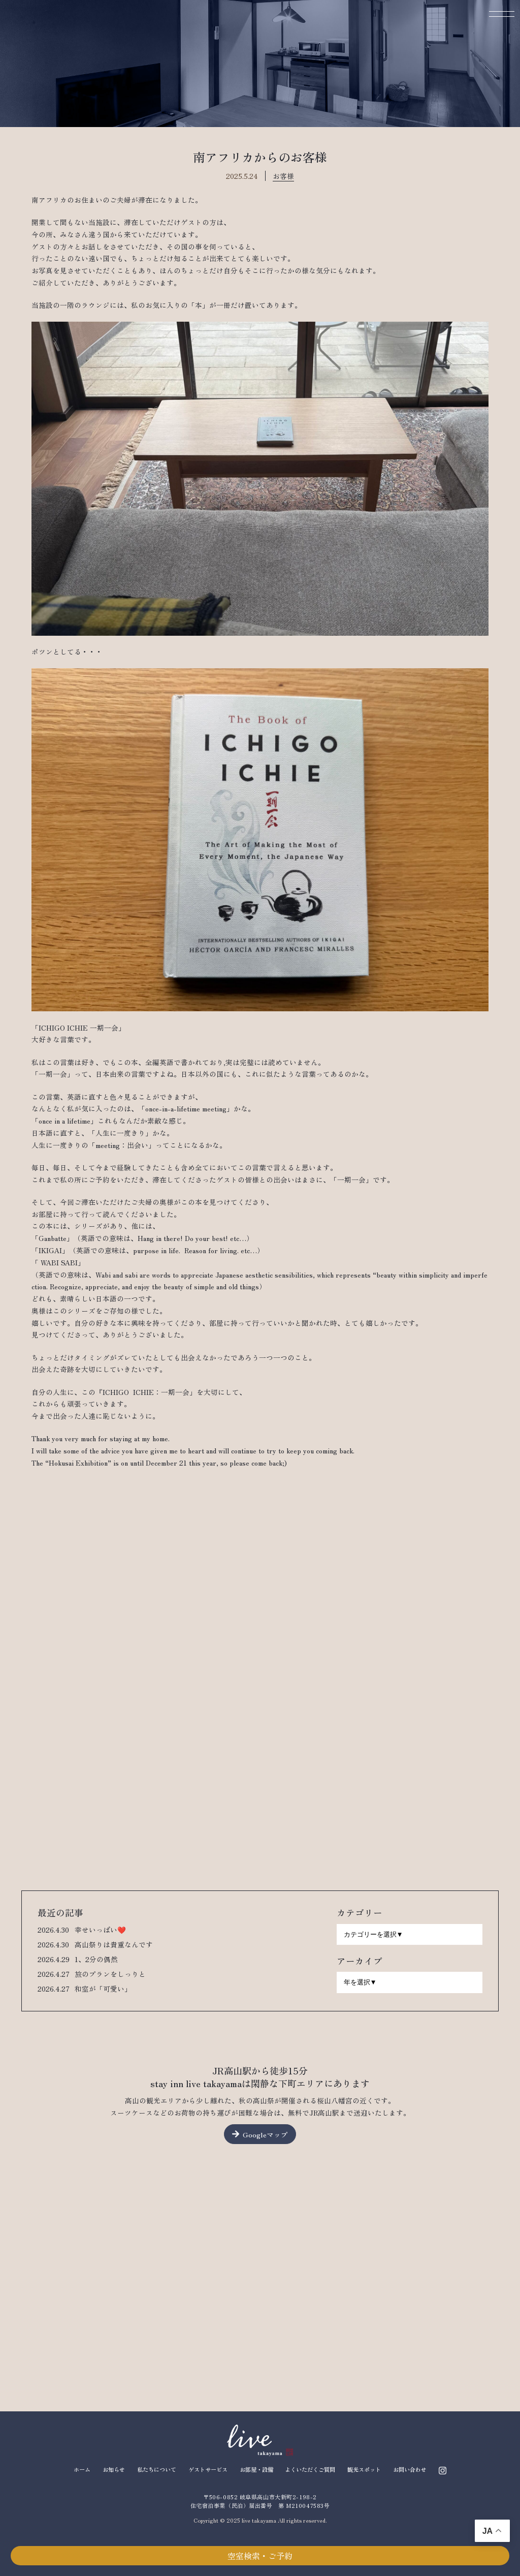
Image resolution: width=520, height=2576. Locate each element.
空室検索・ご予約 (260, 2556)
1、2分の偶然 (96, 1959)
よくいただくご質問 (310, 2469)
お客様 (283, 176)
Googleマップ (265, 2134)
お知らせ (114, 2469)
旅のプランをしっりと (110, 1974)
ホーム (82, 2469)
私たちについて (156, 2469)
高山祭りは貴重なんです (114, 1944)
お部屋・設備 (256, 2469)
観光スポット (364, 2469)
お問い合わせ (410, 2469)
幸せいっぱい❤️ (100, 1930)
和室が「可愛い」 (103, 1988)
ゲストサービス (208, 2469)
